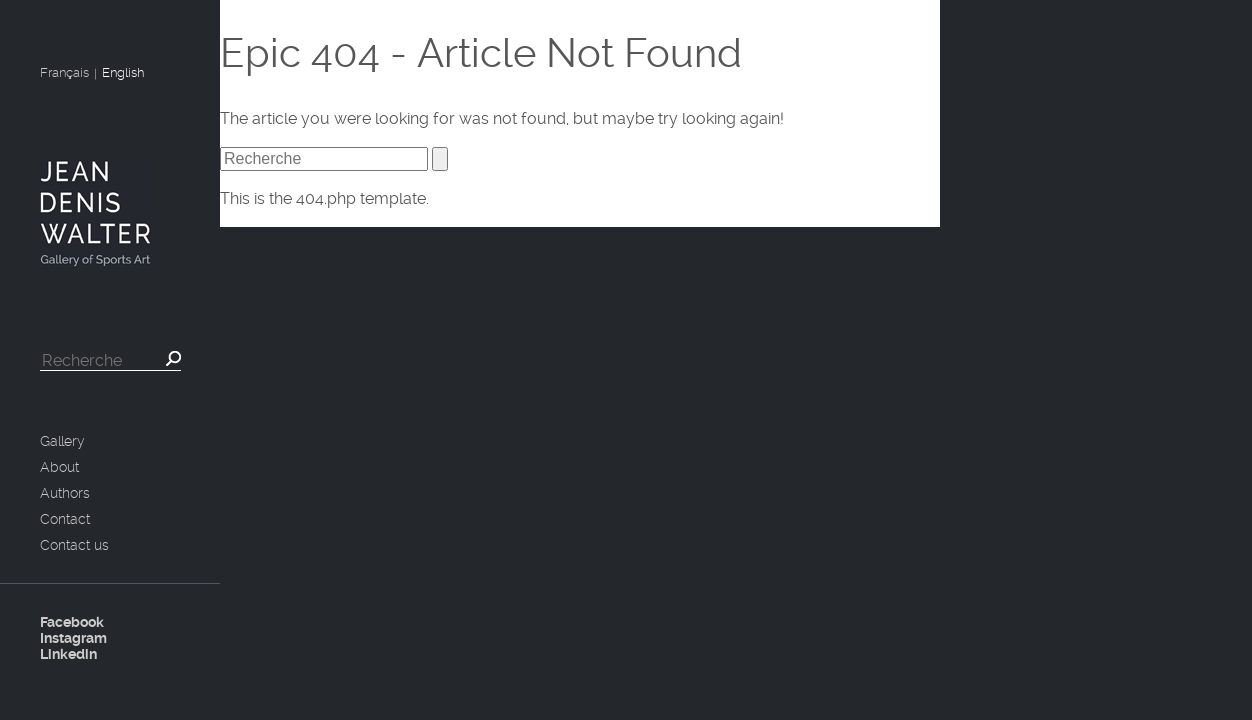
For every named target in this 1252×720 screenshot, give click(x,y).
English (123, 72)
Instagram (73, 638)
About (59, 467)
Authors (65, 493)
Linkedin (68, 654)
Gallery (62, 441)
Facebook (72, 622)
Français (64, 72)
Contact (65, 519)
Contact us (74, 545)
